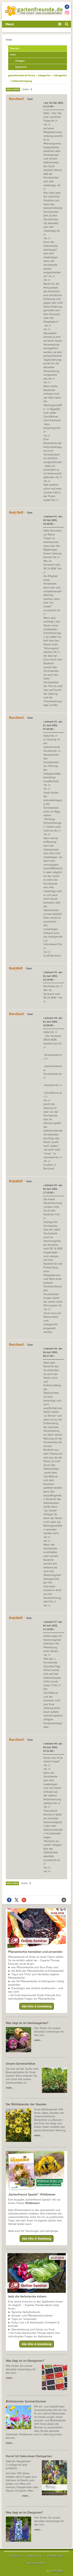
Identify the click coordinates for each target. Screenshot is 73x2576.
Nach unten (13, 89)
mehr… (38, 2040)
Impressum (16, 2555)
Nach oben (12, 1883)
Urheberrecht (55, 2555)
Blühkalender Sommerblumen (26, 2401)
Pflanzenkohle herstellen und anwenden (35, 1952)
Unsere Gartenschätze (20, 2063)
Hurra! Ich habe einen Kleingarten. (29, 2456)
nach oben (57, 2570)
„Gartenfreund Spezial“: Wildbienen (31, 2194)
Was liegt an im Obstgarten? (25, 2361)
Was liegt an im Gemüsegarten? (27, 2023)
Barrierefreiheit (37, 2563)
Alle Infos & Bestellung (36, 2238)
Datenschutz (35, 2555)
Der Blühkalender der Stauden (26, 2104)
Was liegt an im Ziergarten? (24, 2512)
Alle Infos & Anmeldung (36, 2006)
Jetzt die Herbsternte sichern (27, 2296)
